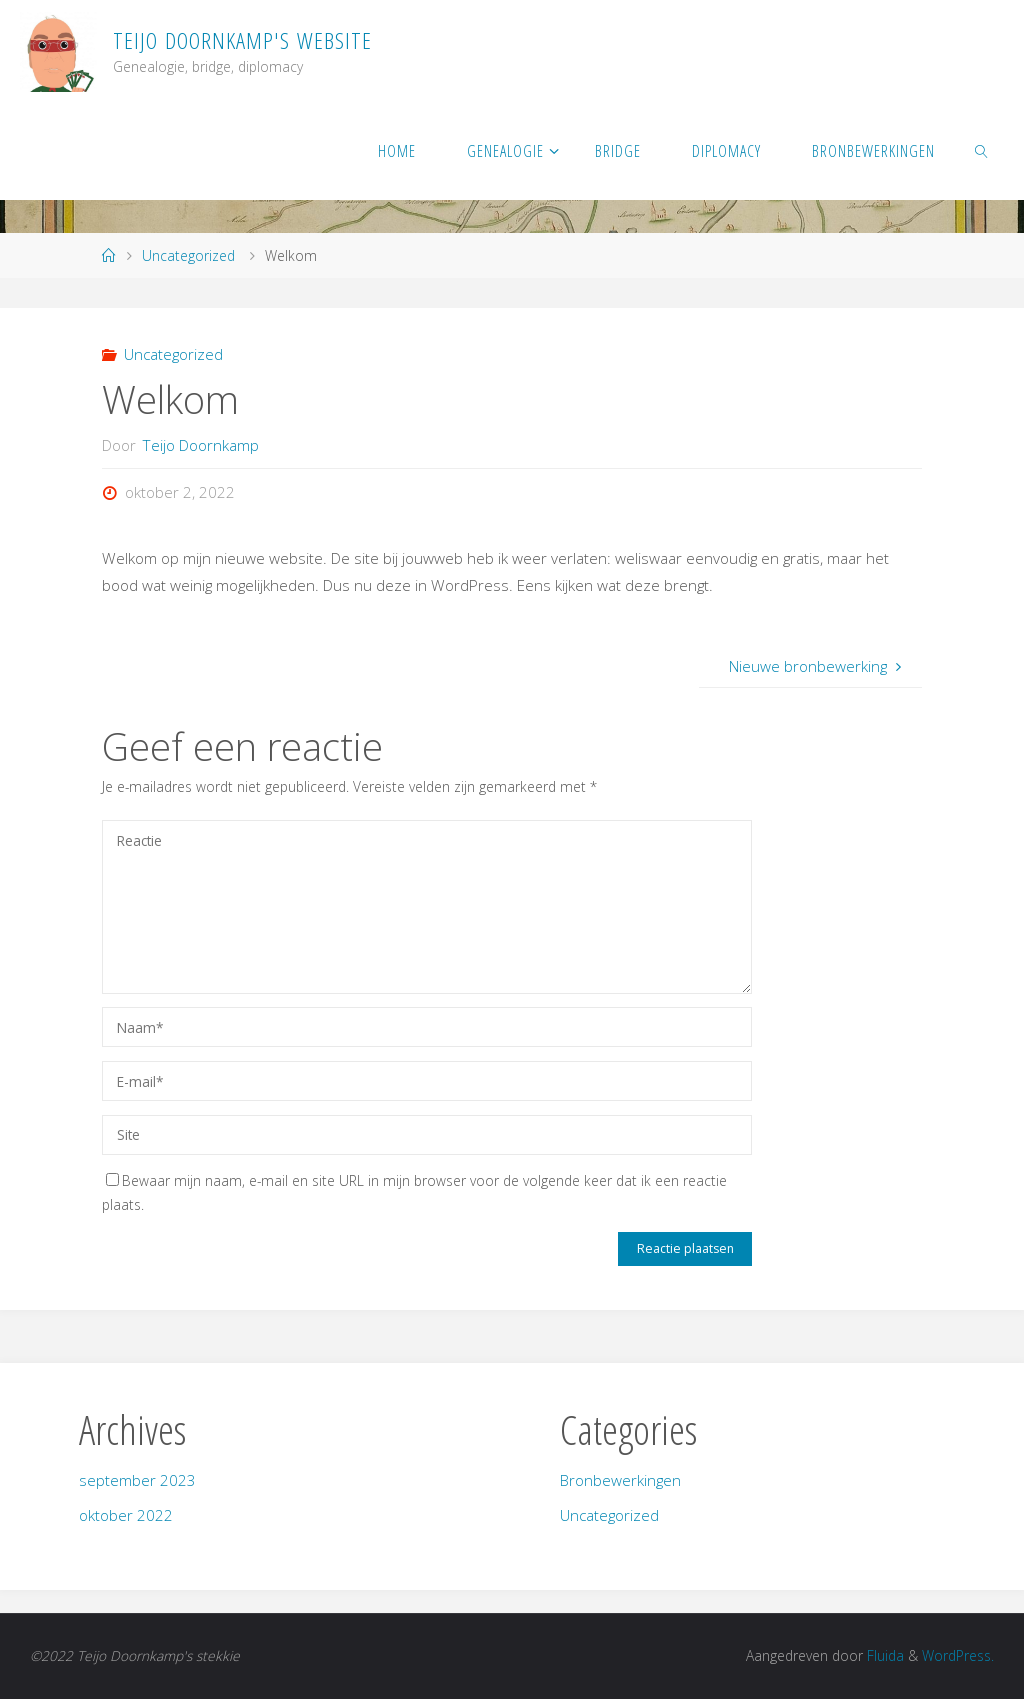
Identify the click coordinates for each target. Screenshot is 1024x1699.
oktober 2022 (126, 1515)
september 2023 (137, 1480)
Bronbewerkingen (620, 1480)
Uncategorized (188, 255)
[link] (982, 150)
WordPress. (958, 1655)
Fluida (883, 1655)
